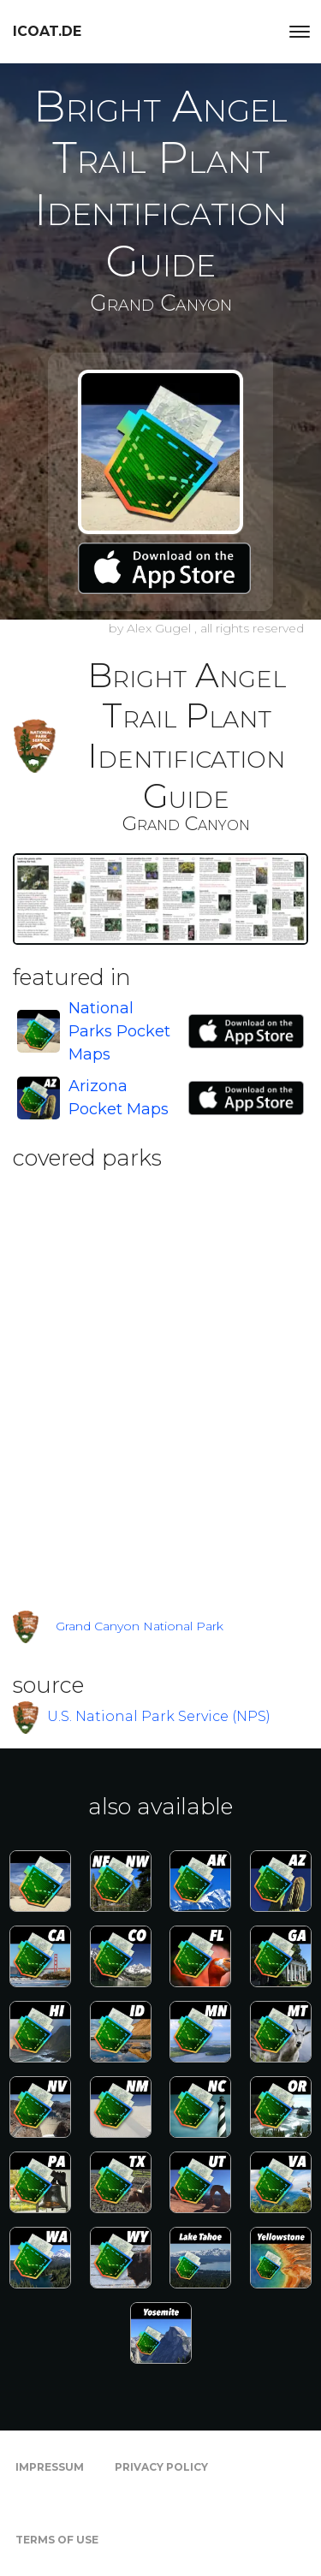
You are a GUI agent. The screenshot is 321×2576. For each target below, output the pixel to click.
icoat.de (47, 31)
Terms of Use (56, 2539)
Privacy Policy (161, 2466)
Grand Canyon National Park (139, 1626)
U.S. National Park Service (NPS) (158, 1715)
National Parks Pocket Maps (119, 1031)
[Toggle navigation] (299, 31)
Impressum (49, 2466)
